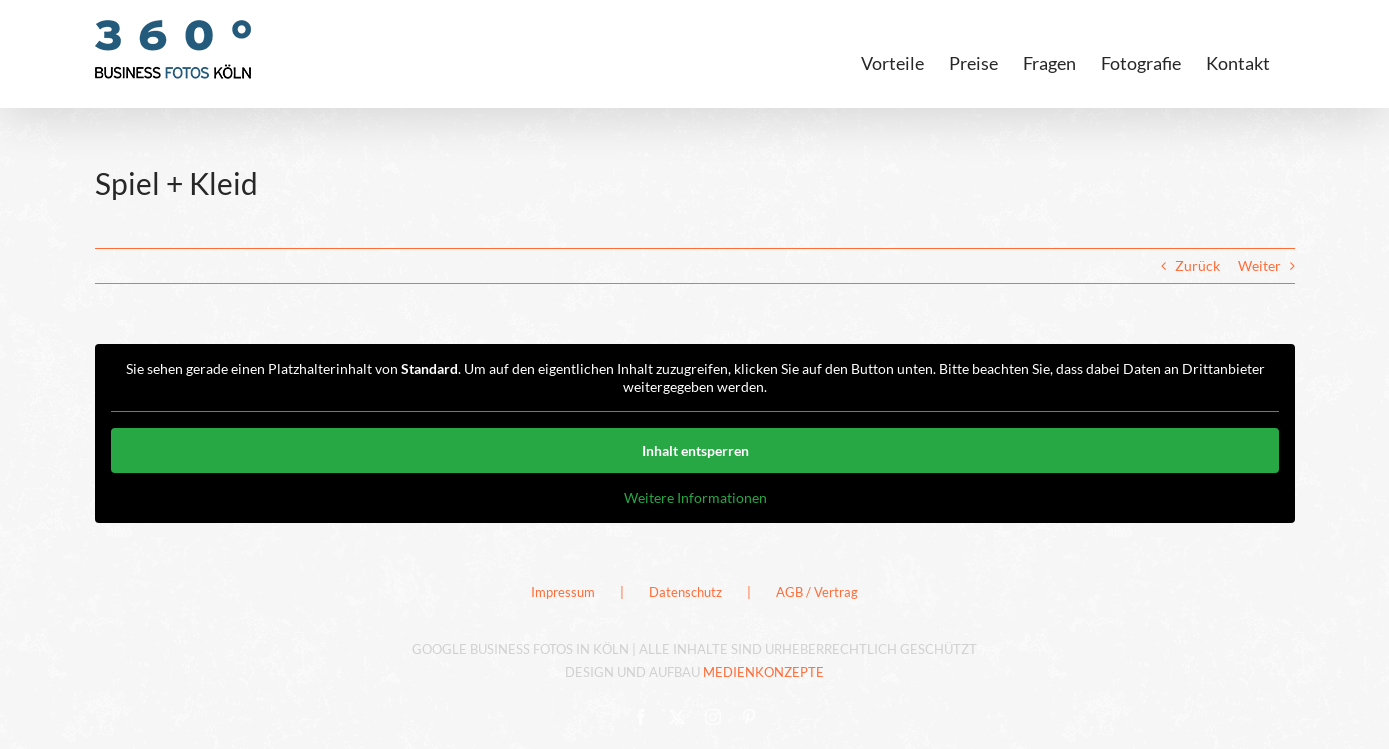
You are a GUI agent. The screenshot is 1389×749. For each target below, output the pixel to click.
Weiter (1259, 265)
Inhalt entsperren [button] (694, 450)
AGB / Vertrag (817, 592)
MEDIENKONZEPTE (763, 672)
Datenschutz (685, 592)
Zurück (1197, 265)
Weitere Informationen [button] (694, 497)
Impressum (563, 592)
